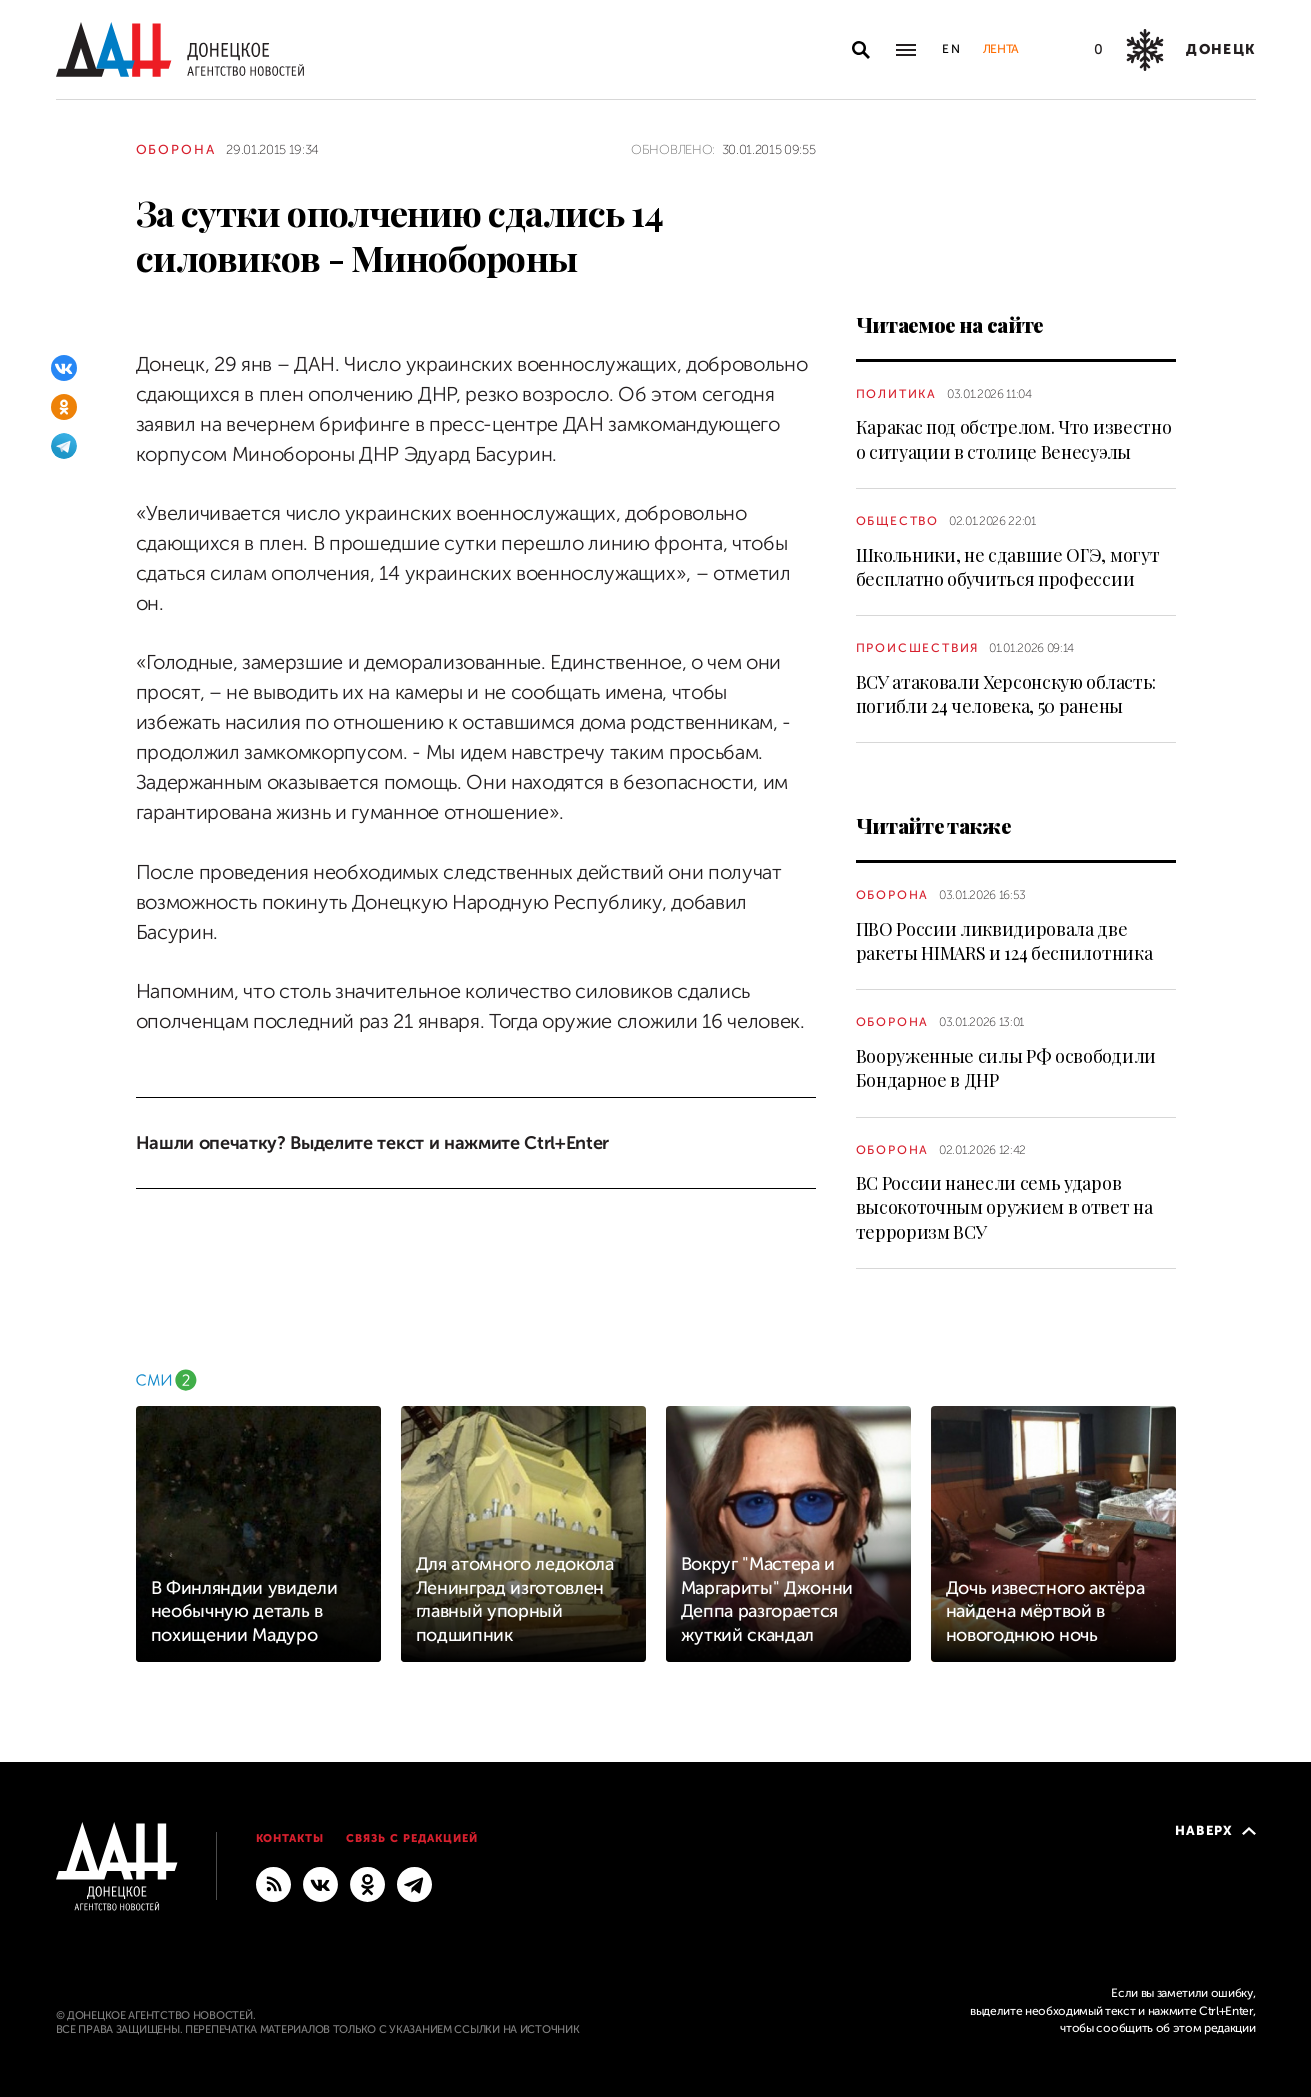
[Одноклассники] (64, 407)
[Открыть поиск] (861, 50)
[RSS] (273, 1883)
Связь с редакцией (412, 1838)
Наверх (1215, 1830)
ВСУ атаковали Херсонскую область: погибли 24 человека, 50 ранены (1006, 694)
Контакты (290, 1838)
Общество (897, 521)
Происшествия (918, 648)
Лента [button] (1001, 49)
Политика (896, 394)
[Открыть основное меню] (906, 50)
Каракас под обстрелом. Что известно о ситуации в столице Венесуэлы (1014, 439)
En (952, 49)
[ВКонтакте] (64, 368)
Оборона (176, 149)
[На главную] (180, 49)
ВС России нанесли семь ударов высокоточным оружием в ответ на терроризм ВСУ (1004, 1207)
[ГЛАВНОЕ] (414, 1883)
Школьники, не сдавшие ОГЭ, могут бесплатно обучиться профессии (1008, 567)
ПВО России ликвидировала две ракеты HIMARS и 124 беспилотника (1004, 941)
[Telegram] (64, 446)
